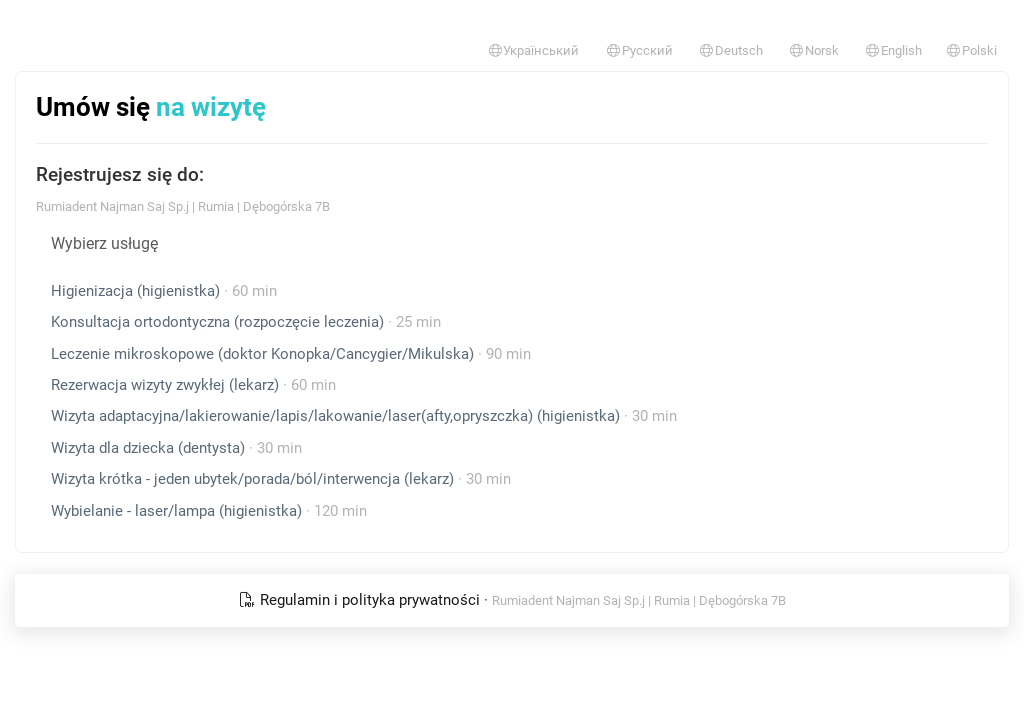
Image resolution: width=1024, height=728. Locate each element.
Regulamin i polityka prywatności (361, 600)
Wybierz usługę (104, 243)
